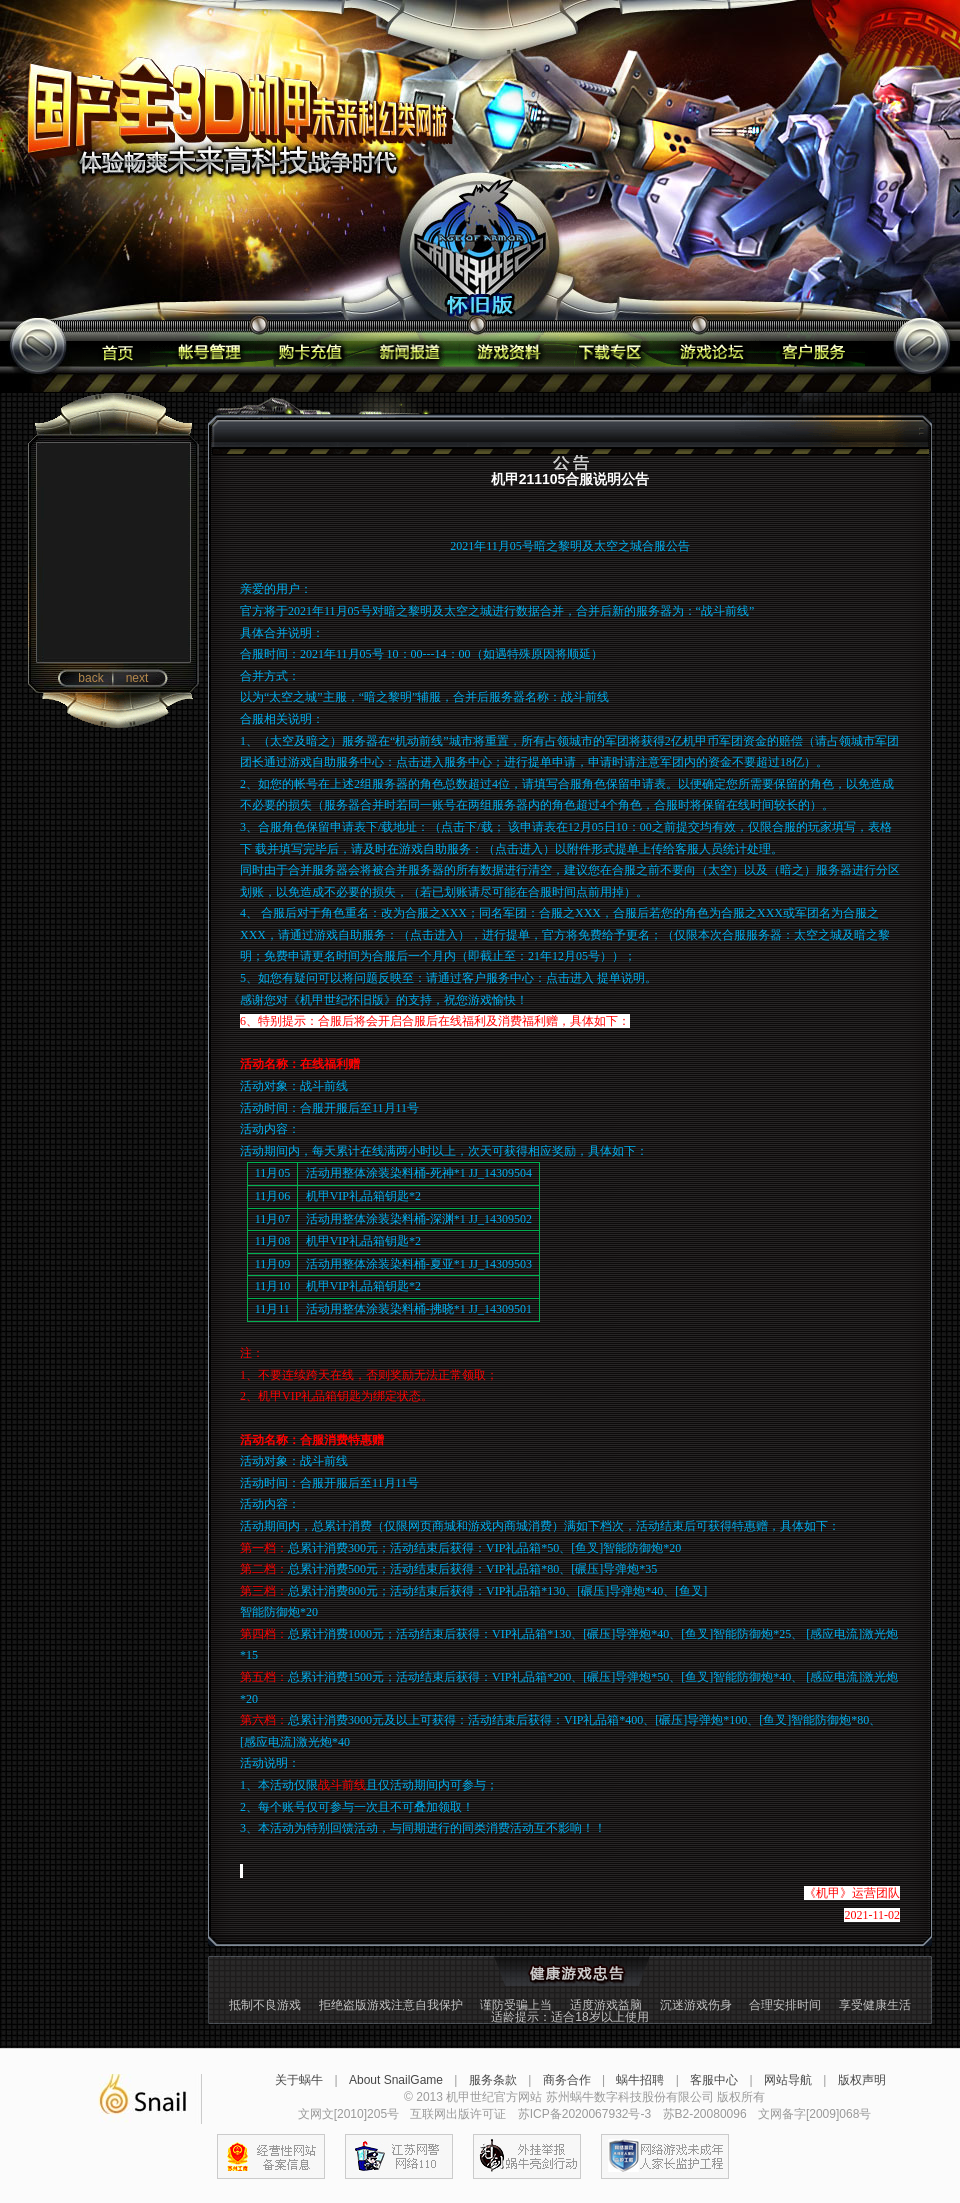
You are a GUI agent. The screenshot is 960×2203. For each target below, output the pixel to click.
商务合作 (567, 2080)
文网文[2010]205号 (348, 2114)
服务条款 (493, 2080)
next (137, 678)
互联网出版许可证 (458, 2114)
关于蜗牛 (299, 2080)
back (90, 678)
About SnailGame (396, 2080)
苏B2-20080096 (705, 2114)
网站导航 (788, 2080)
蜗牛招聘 (640, 2080)
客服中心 (714, 2080)
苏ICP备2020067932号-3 (584, 2114)
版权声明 (862, 2080)
